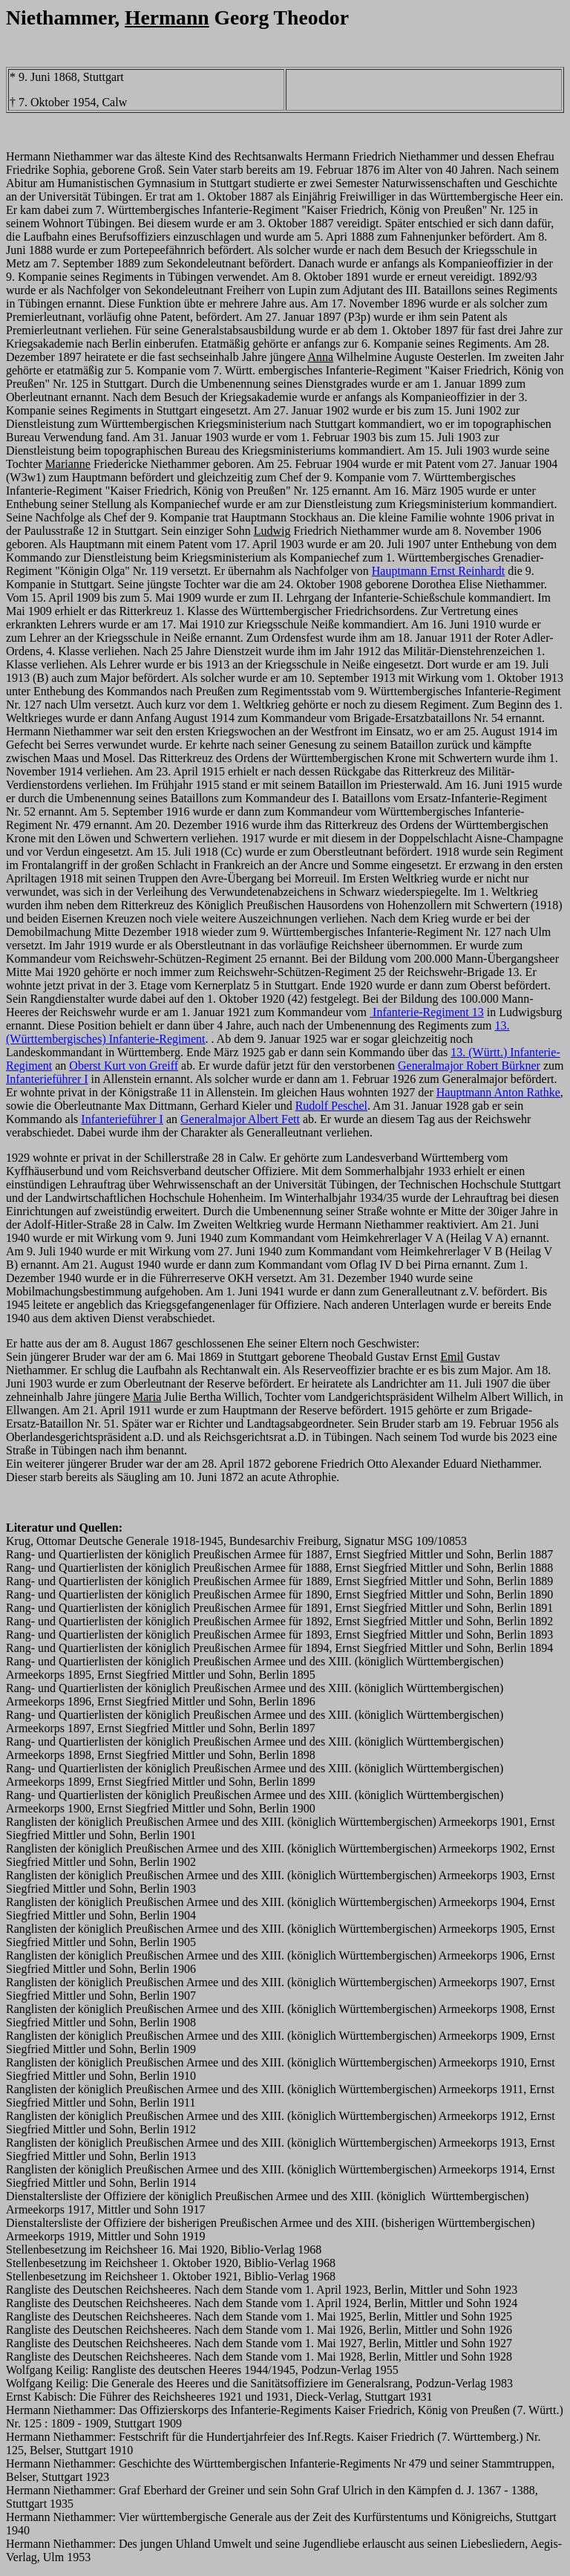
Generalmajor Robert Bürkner (469, 1065)
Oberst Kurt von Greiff (123, 1065)
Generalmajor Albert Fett (240, 1119)
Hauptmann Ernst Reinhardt (438, 571)
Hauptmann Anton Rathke (498, 1092)
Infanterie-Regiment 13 (427, 1012)
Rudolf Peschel (331, 1105)
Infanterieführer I (47, 1079)
